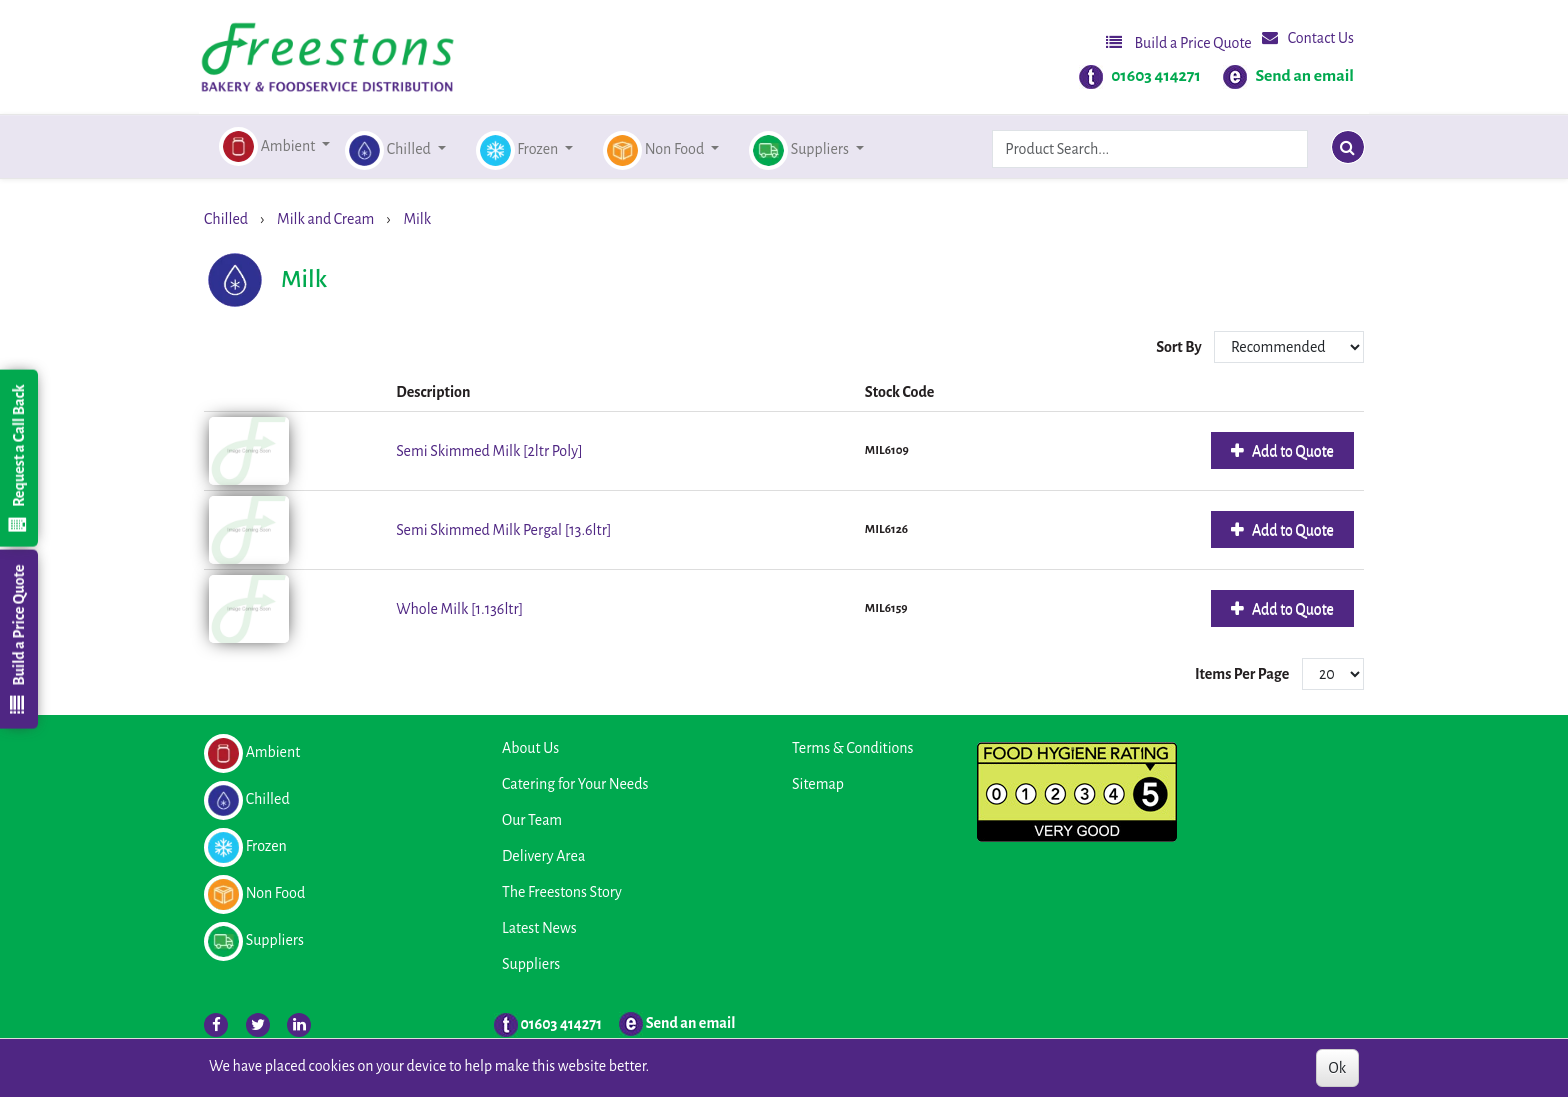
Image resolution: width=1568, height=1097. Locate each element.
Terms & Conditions (852, 748)
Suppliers (531, 964)
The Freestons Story (562, 892)
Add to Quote (1291, 451)
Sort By (1180, 347)
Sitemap (818, 784)
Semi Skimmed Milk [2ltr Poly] (489, 451)
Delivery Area (543, 856)
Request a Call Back (18, 458)
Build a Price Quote (1179, 42)
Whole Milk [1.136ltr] (459, 609)
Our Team (532, 820)
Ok (1337, 1068)
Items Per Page (1242, 674)
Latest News (539, 928)
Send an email (1304, 76)
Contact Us (1308, 37)
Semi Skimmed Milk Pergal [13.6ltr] (503, 530)
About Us (530, 748)
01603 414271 (1156, 76)
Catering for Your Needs (575, 784)
